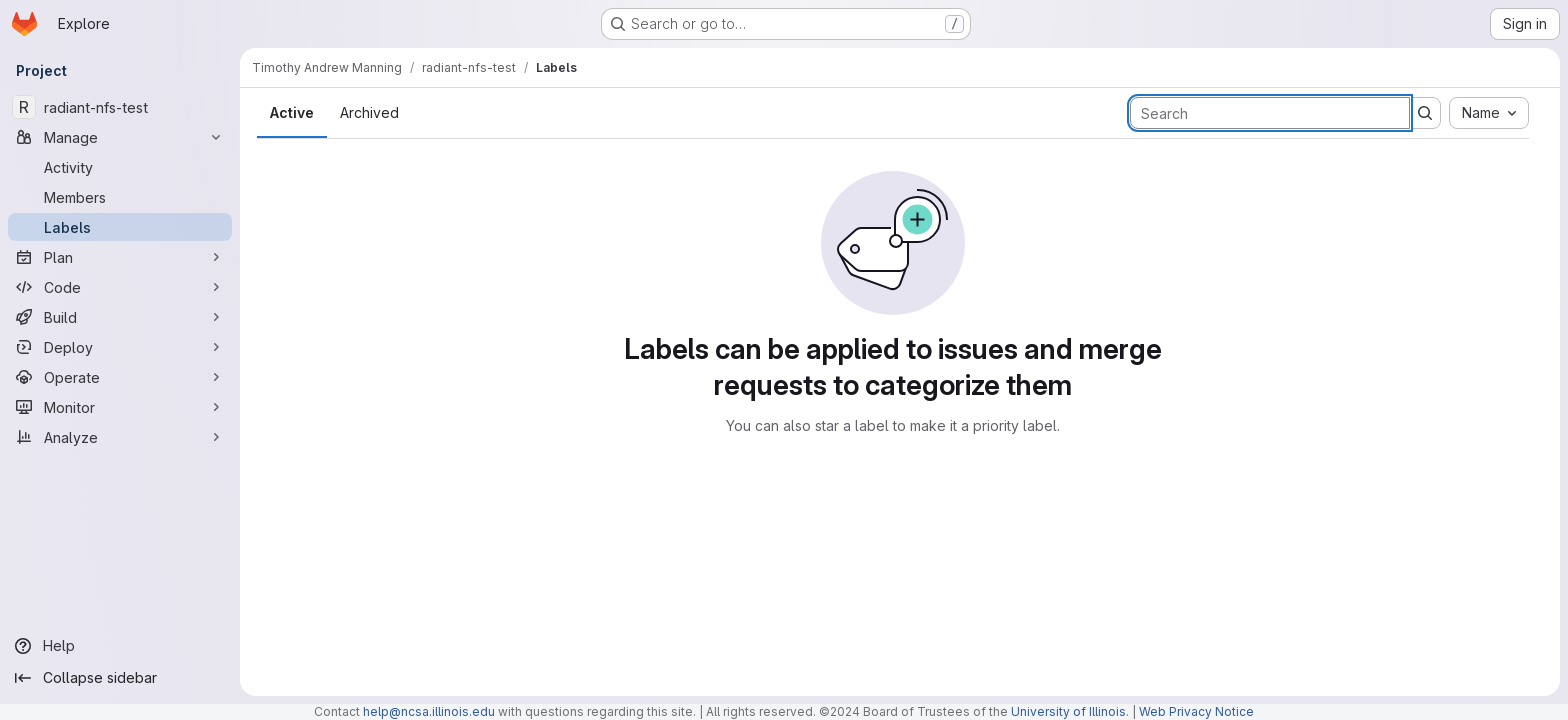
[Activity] (120, 167)
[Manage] (120, 137)
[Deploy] (120, 347)
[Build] (120, 317)
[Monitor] (120, 407)
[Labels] (120, 227)
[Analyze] (120, 437)
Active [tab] (292, 112)
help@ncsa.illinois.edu (429, 711)
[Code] (120, 287)
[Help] (120, 646)
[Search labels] (1270, 113)
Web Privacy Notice (1196, 711)
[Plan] (120, 257)
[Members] (120, 197)
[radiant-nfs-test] (120, 107)
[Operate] (120, 377)
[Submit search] (1425, 113)
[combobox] (1489, 113)
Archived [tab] (369, 112)
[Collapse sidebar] (120, 678)
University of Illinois (1068, 711)
